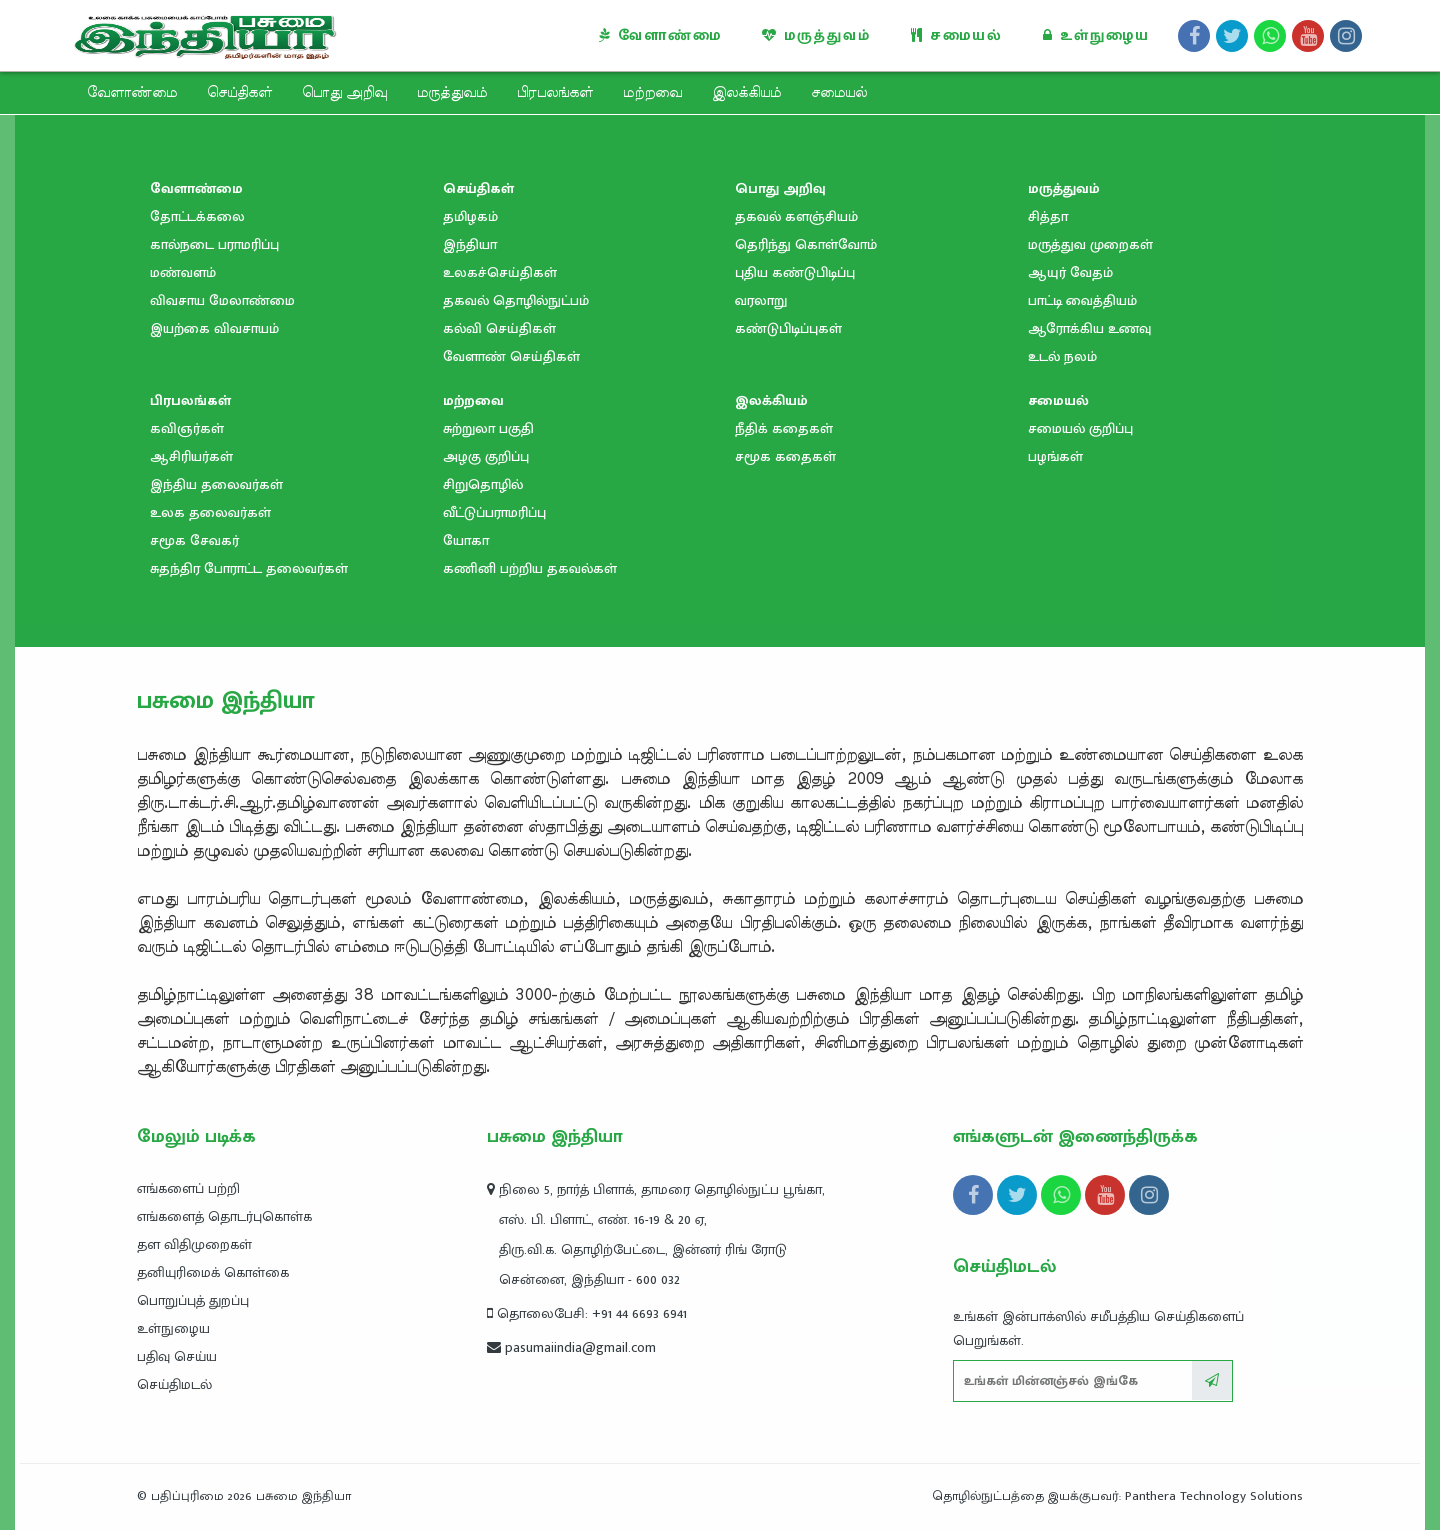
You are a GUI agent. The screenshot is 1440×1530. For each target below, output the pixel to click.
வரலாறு (761, 300)
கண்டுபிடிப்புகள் (788, 328)
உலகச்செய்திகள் (500, 272)
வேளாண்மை (660, 35)
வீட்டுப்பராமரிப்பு (494, 512)
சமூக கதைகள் (785, 456)
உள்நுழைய (1096, 35)
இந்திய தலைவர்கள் (216, 484)
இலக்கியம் (746, 93)
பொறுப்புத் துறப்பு (193, 1300)
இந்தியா (470, 244)
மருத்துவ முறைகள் (1090, 244)
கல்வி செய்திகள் (499, 328)
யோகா (466, 540)
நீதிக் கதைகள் (784, 428)
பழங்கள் (1055, 456)
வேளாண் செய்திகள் (511, 356)
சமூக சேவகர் (194, 540)
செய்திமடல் (174, 1384)
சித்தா (1048, 216)
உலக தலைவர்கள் (210, 512)
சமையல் (957, 35)
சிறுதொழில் (483, 484)
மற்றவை (652, 93)
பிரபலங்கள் (555, 93)
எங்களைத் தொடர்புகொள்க (224, 1216)
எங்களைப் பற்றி (188, 1188)
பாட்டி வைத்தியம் (1082, 300)
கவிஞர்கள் (187, 428)
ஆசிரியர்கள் (191, 456)
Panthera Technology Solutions (1214, 1496)
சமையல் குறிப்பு (1080, 428)
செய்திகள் (239, 93)
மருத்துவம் (816, 35)
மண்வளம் (183, 272)
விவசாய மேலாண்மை (222, 300)
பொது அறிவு (344, 93)
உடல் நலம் (1062, 356)
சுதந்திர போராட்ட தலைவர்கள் (249, 568)
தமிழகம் (470, 216)
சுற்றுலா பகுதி (488, 428)
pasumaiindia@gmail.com (571, 1347)
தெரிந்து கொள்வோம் (806, 244)
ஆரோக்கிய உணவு (1089, 328)
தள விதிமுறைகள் (194, 1244)
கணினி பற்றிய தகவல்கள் (530, 568)
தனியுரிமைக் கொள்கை (213, 1272)
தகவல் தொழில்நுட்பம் (516, 300)
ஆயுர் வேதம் (1070, 272)
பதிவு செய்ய (177, 1356)
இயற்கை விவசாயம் (214, 328)
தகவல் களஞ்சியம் (796, 216)
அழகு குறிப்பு (486, 456)
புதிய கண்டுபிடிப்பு (795, 272)
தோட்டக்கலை (197, 216)
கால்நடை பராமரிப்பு (214, 244)
